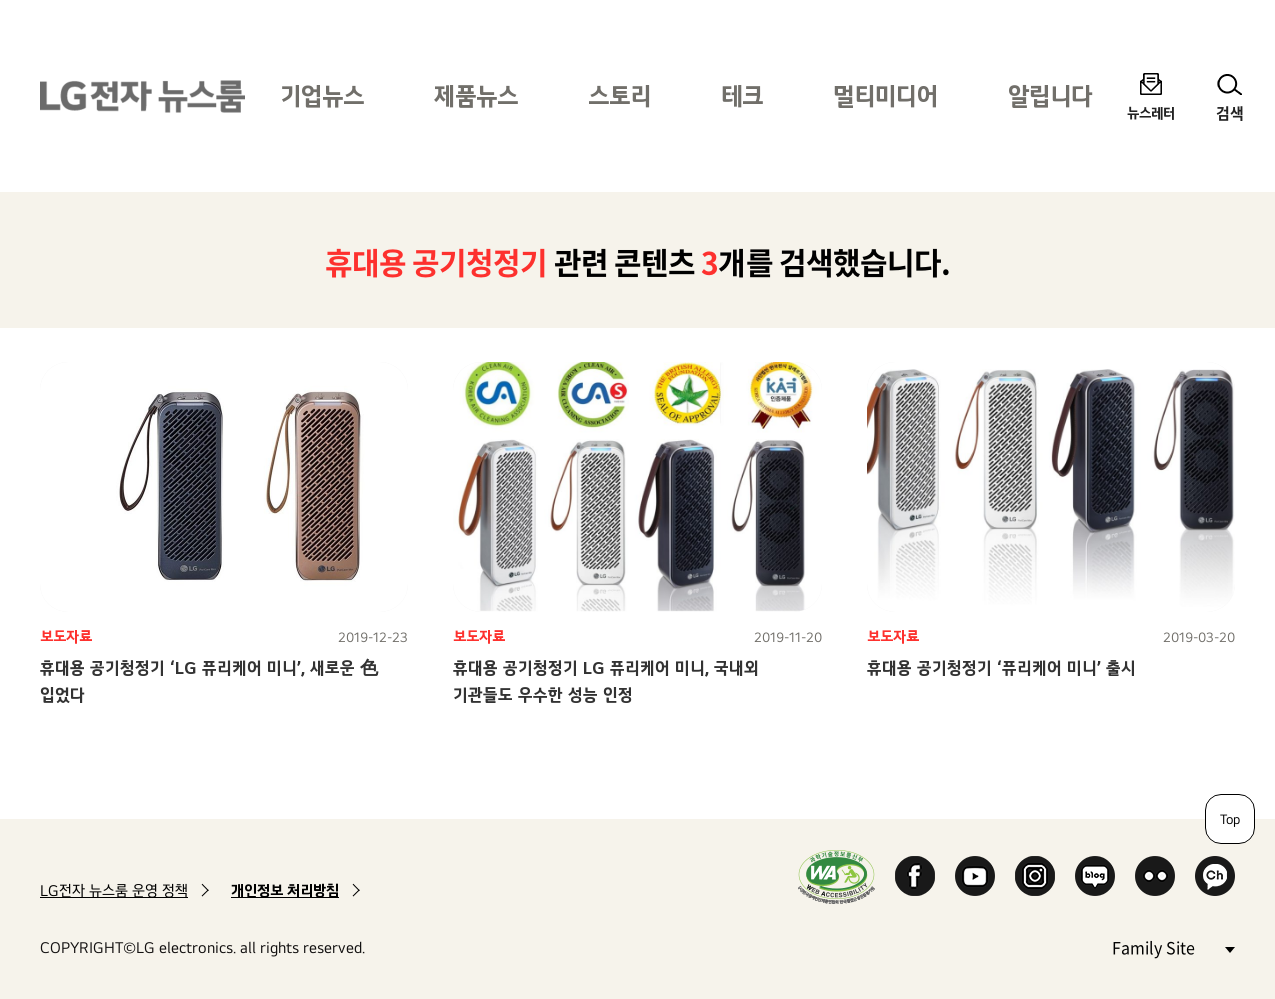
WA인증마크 (836, 876)
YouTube (975, 876)
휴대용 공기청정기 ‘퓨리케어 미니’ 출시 (1001, 667)
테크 (742, 95)
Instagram (1035, 876)
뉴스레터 (1151, 112)
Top (1230, 819)
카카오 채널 (1215, 876)
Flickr (1155, 876)
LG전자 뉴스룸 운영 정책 (114, 890)
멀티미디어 (885, 95)
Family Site (1173, 946)
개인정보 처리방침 (285, 890)
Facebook (915, 876)
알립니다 (1050, 95)
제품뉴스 (476, 95)
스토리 (619, 95)
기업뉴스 (322, 95)
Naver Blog (1095, 876)
